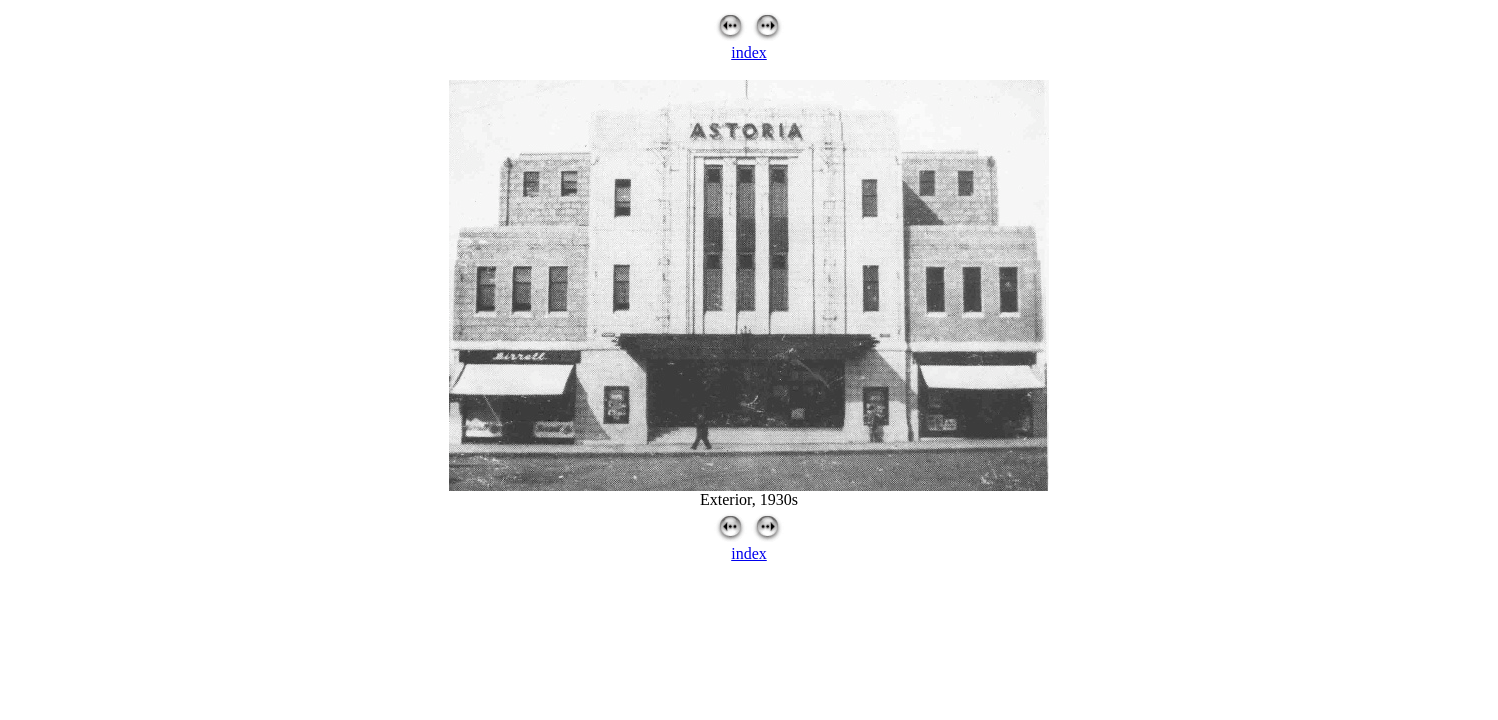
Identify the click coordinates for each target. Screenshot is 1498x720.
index (749, 52)
